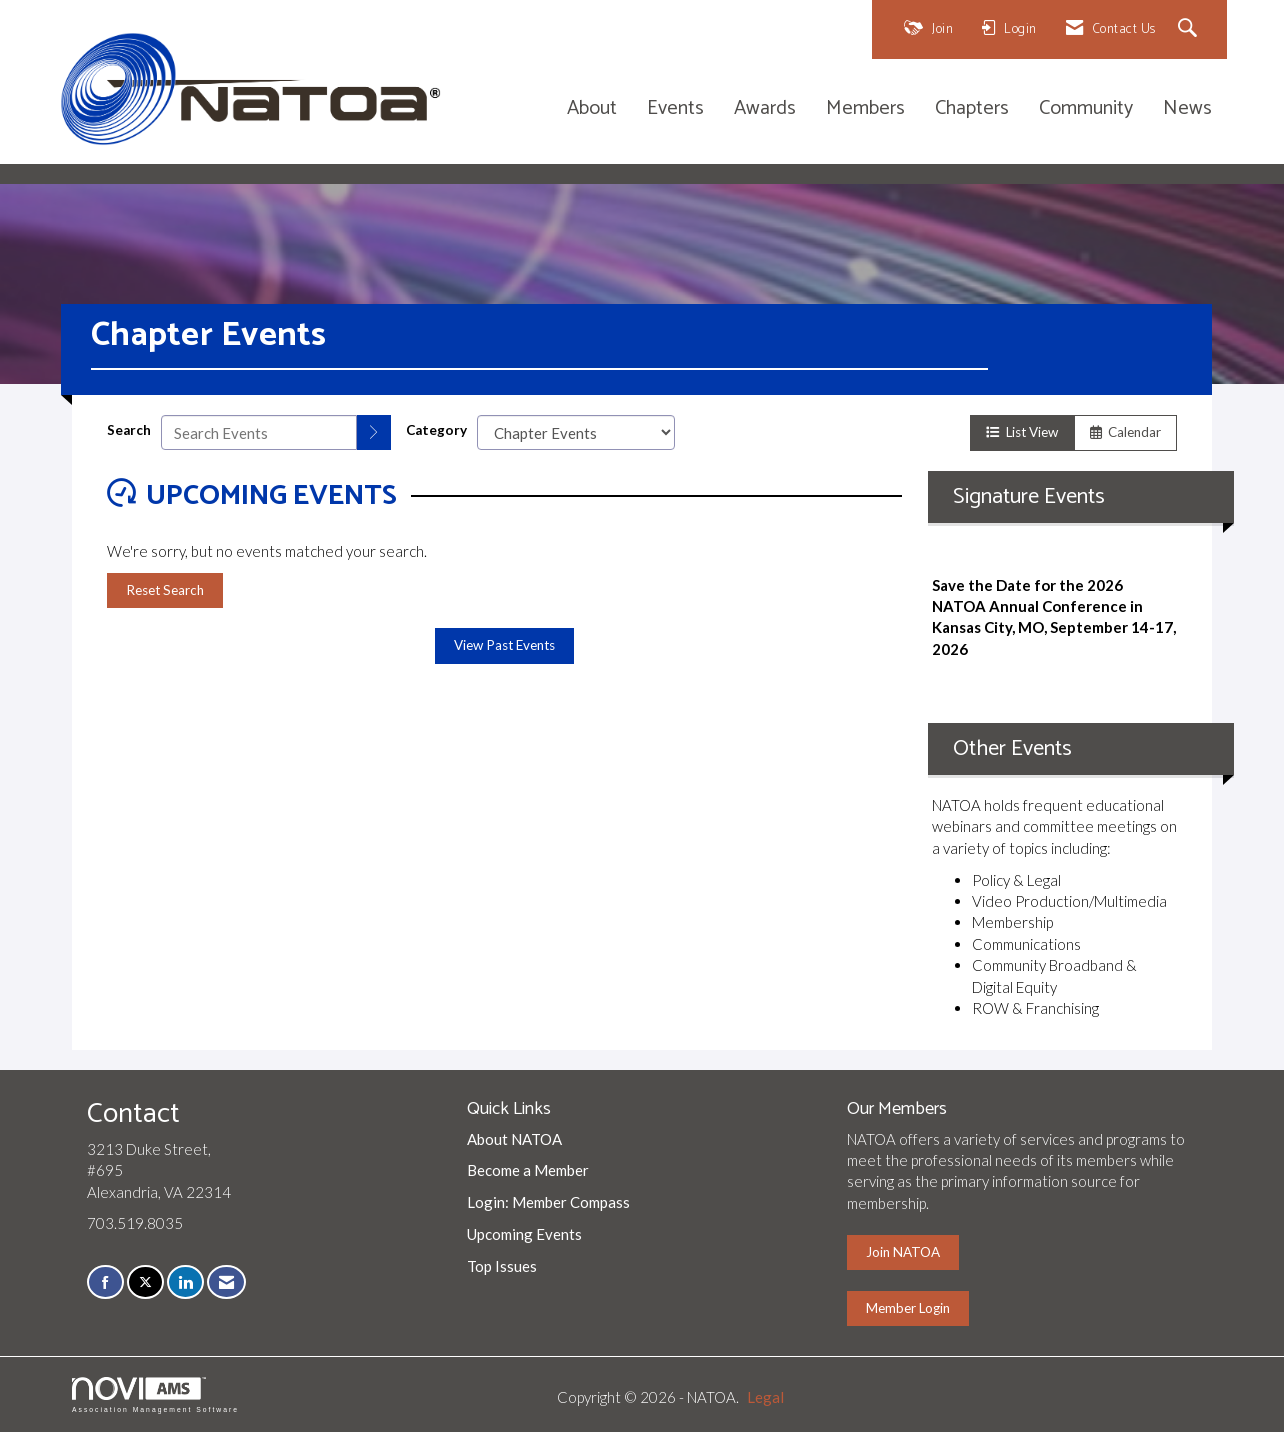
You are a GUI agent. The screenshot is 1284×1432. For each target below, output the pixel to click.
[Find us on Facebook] (105, 1282)
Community (1086, 109)
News (1187, 109)
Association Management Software (155, 1395)
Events (675, 109)
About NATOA (514, 1139)
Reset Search (165, 590)
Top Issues (502, 1266)
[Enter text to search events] (259, 432)
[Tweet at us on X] (145, 1282)
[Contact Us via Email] (226, 1282)
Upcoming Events (524, 1234)
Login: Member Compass (548, 1202)
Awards (765, 109)
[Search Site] (1190, 29)
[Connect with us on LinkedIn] (185, 1282)
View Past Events (504, 645)
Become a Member (528, 1170)
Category (436, 430)
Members (865, 109)
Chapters (972, 109)
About (592, 109)
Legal (765, 1397)
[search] (374, 432)
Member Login (908, 1308)
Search (129, 430)
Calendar (1125, 432)
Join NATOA (903, 1252)
